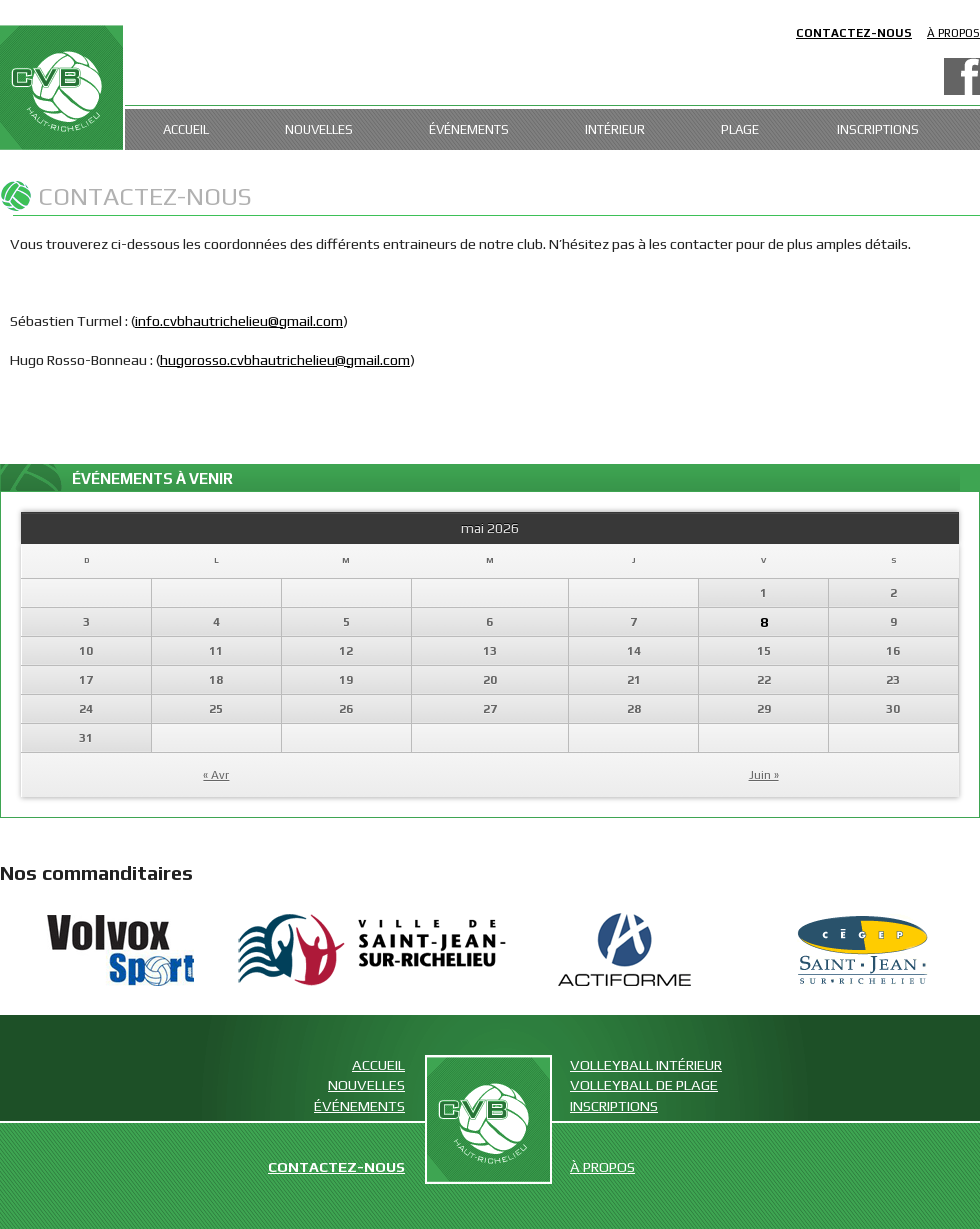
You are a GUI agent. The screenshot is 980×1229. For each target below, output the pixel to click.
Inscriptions (878, 129)
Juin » (764, 775)
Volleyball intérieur (646, 1064)
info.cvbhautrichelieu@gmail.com (239, 320)
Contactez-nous (854, 33)
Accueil (186, 129)
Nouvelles (319, 129)
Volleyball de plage (644, 1084)
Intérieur (615, 129)
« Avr (216, 775)
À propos (953, 33)
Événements (469, 129)
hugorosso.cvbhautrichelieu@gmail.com (285, 359)
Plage (740, 129)
